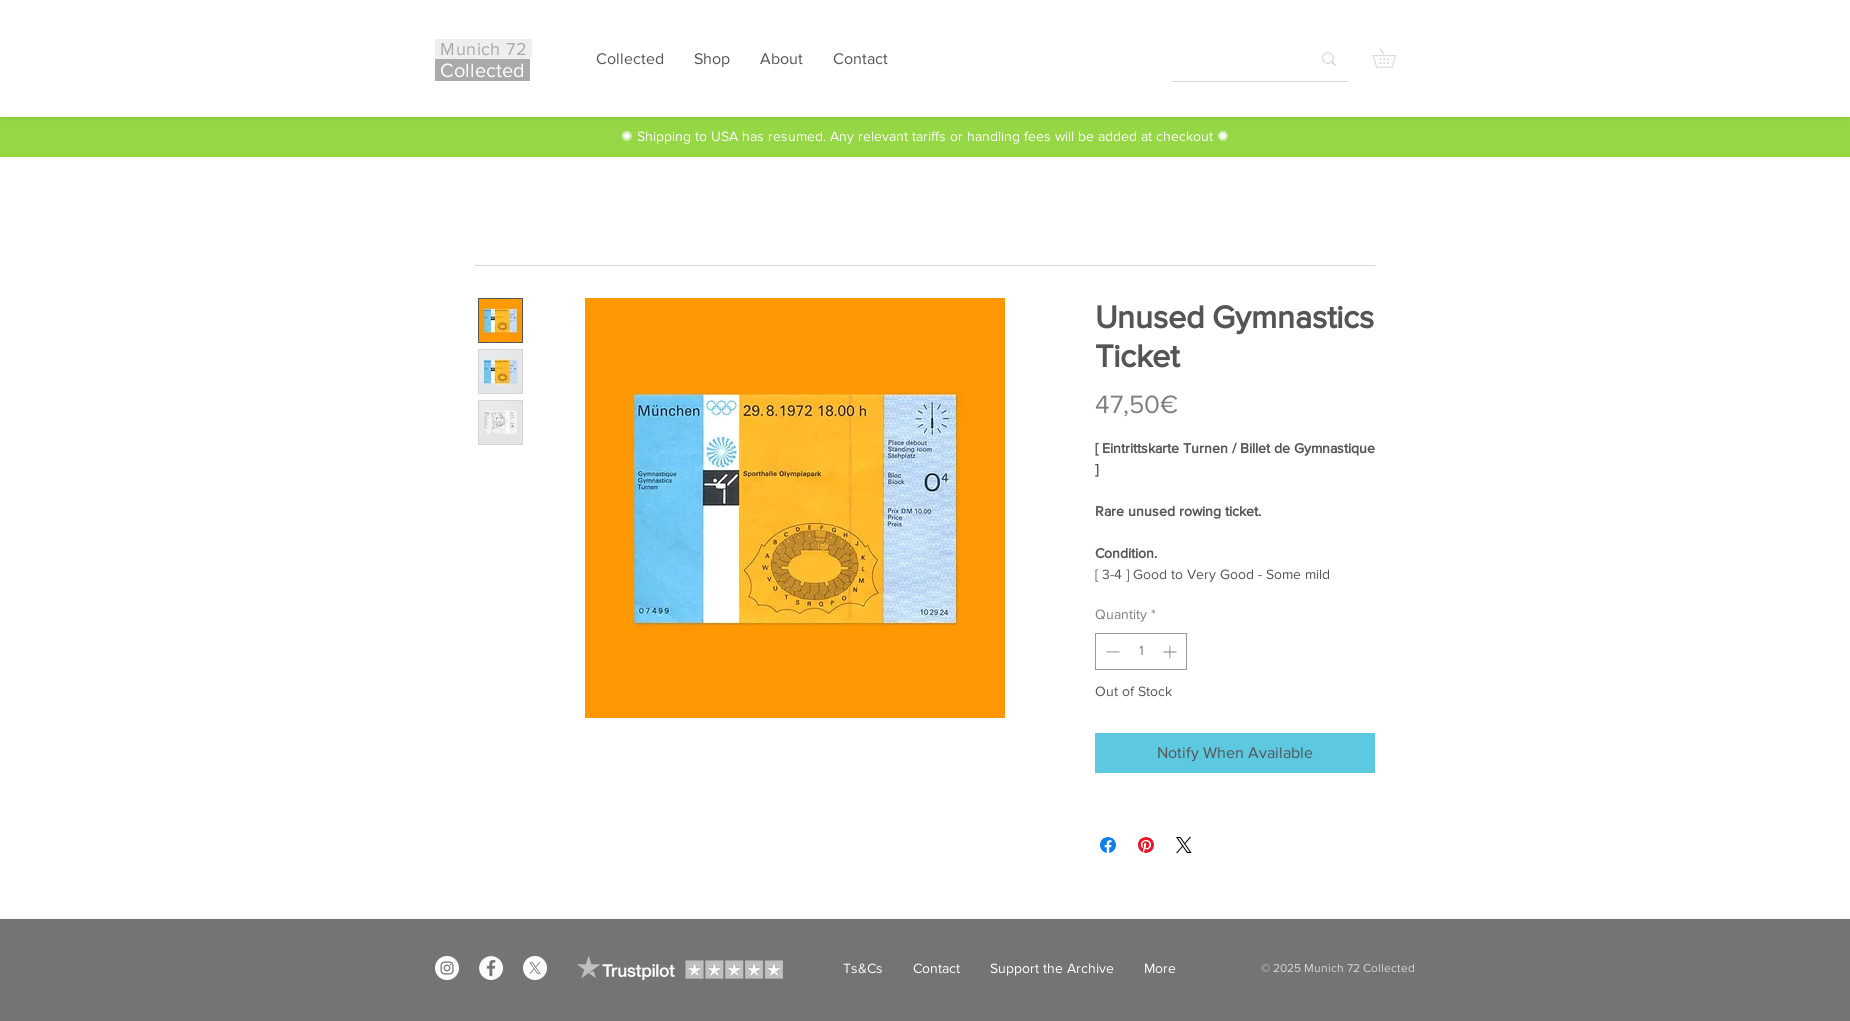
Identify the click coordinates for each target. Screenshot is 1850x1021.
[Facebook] (491, 968)
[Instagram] (447, 968)
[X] (535, 968)
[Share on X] (1184, 845)
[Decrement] (1110, 651)
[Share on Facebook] (1108, 845)
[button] (1393, 58)
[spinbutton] (1141, 651)
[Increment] (1171, 651)
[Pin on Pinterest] (1146, 845)
